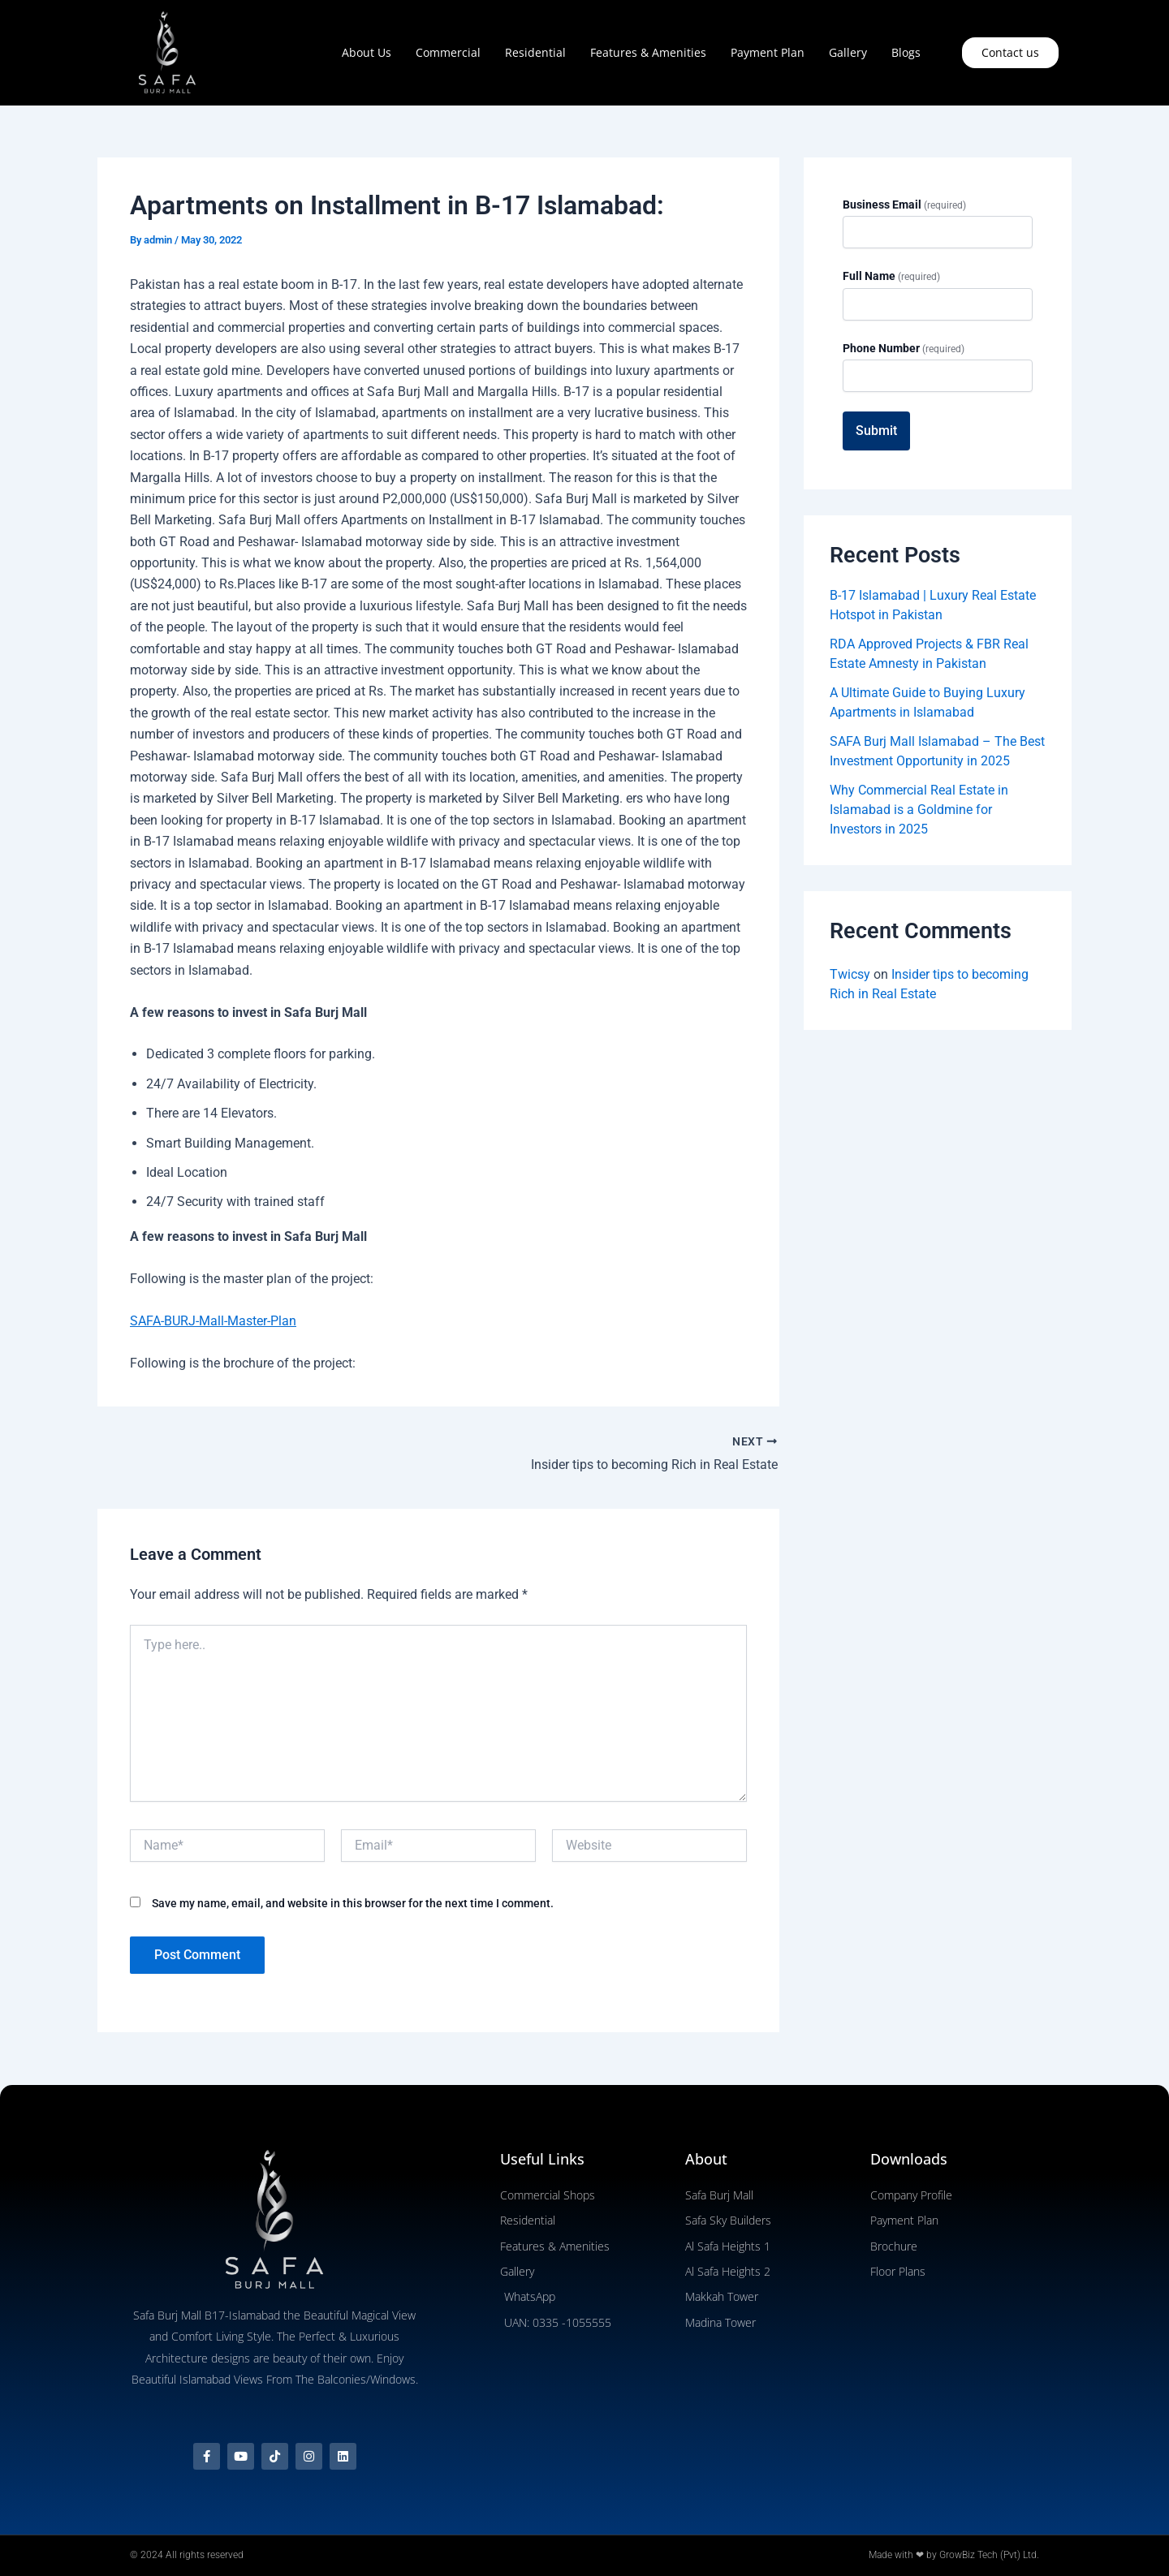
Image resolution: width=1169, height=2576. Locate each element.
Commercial (448, 52)
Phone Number (903, 348)
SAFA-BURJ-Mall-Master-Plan (213, 1321)
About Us (366, 52)
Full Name (891, 275)
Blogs (906, 52)
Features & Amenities (648, 52)
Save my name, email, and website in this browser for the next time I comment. (353, 1903)
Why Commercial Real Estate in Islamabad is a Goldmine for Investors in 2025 (919, 809)
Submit (876, 430)
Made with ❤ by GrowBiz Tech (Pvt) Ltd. (954, 2555)
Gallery (848, 52)
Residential (535, 52)
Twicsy (850, 974)
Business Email (904, 204)
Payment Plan (767, 52)
